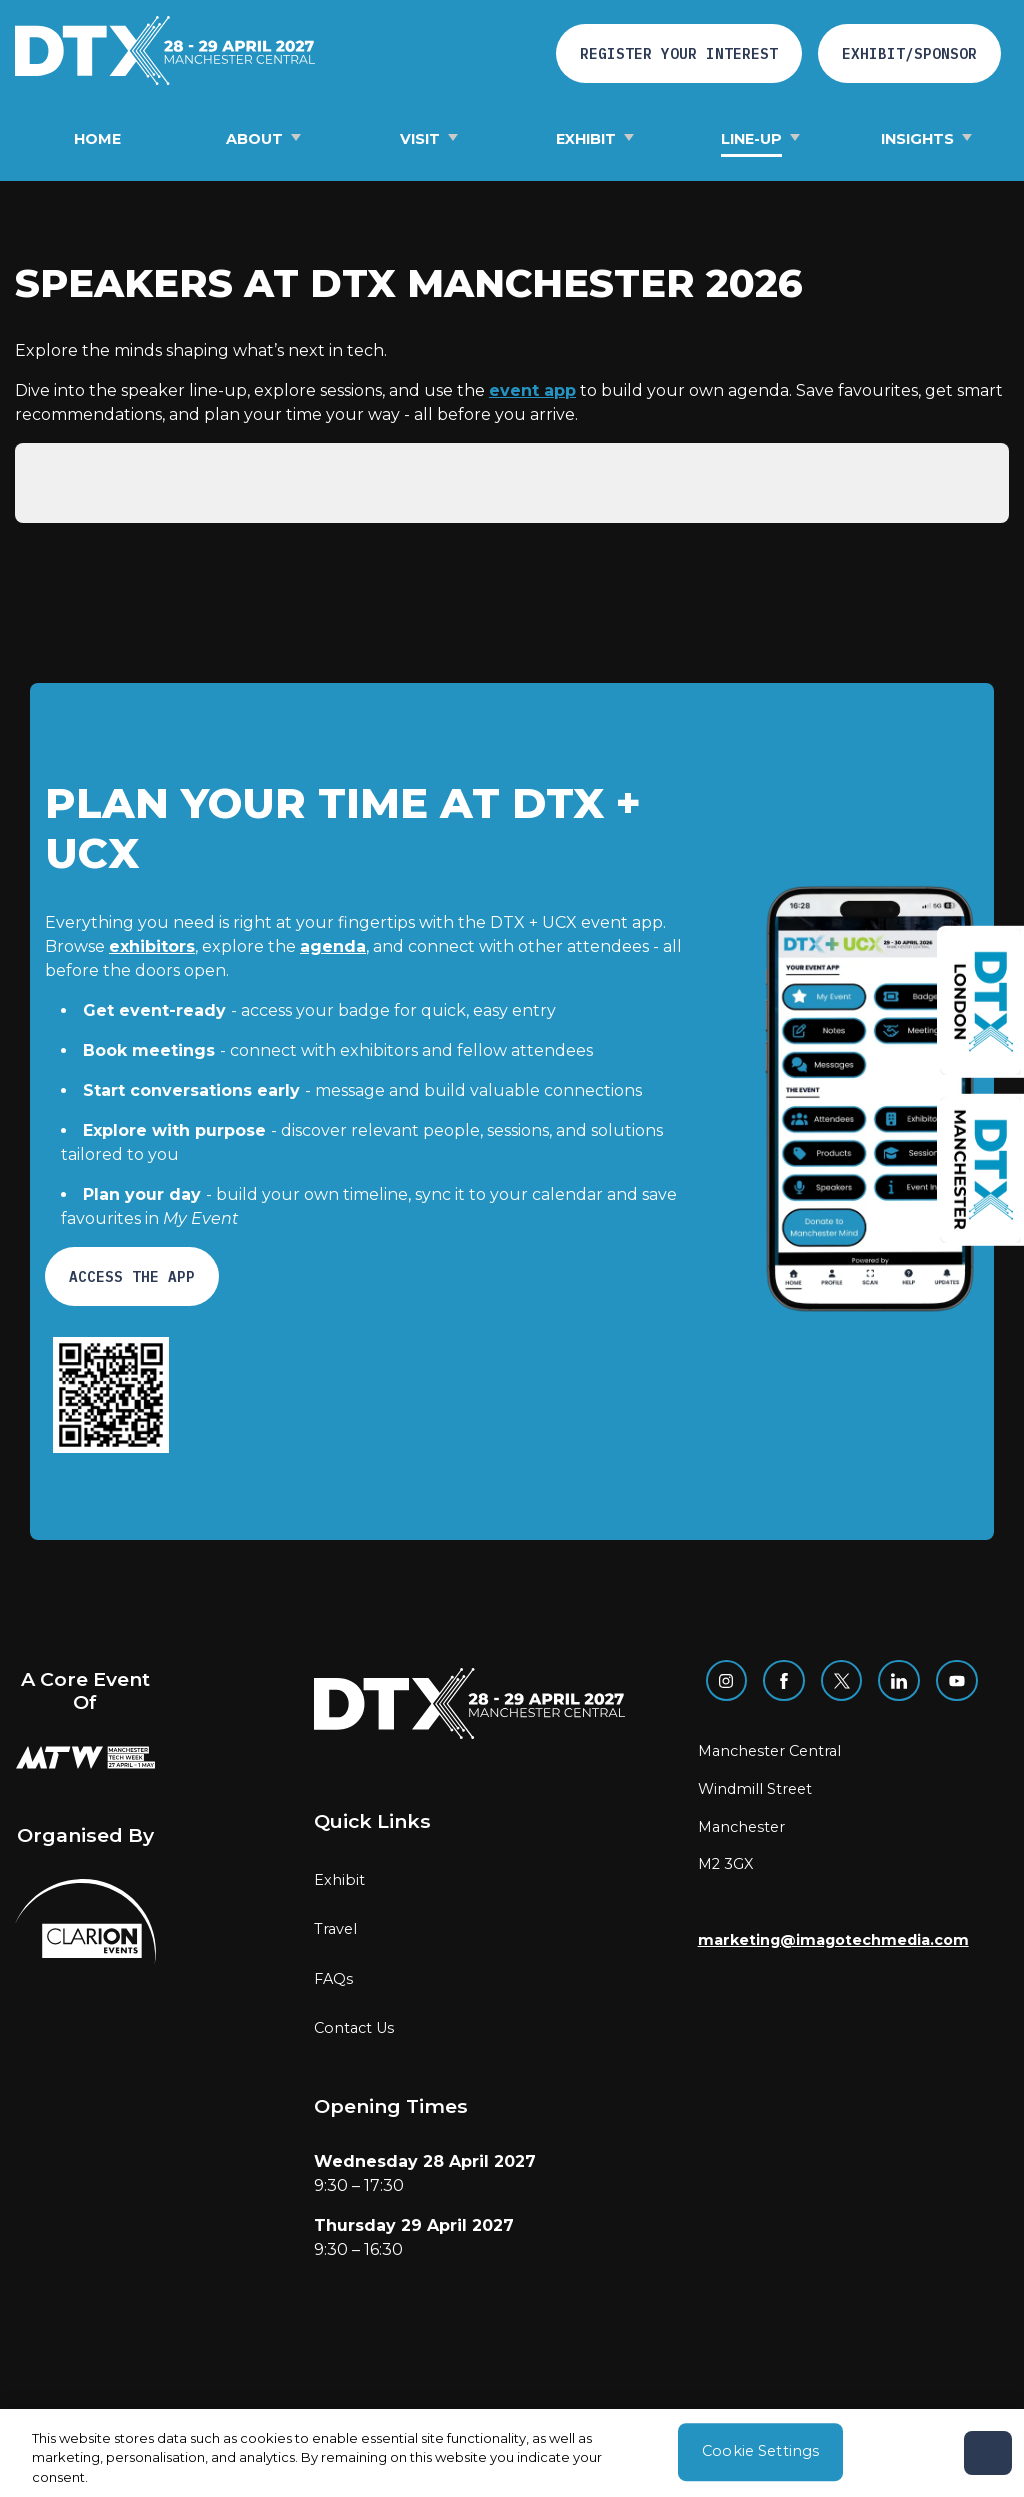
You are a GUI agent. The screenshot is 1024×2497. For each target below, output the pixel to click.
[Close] (988, 2461)
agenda (333, 946)
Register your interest (679, 53)
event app (532, 390)
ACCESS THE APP (132, 1276)
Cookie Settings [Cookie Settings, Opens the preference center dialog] (760, 2459)
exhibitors (152, 946)
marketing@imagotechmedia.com (833, 1940)
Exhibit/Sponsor (909, 53)
